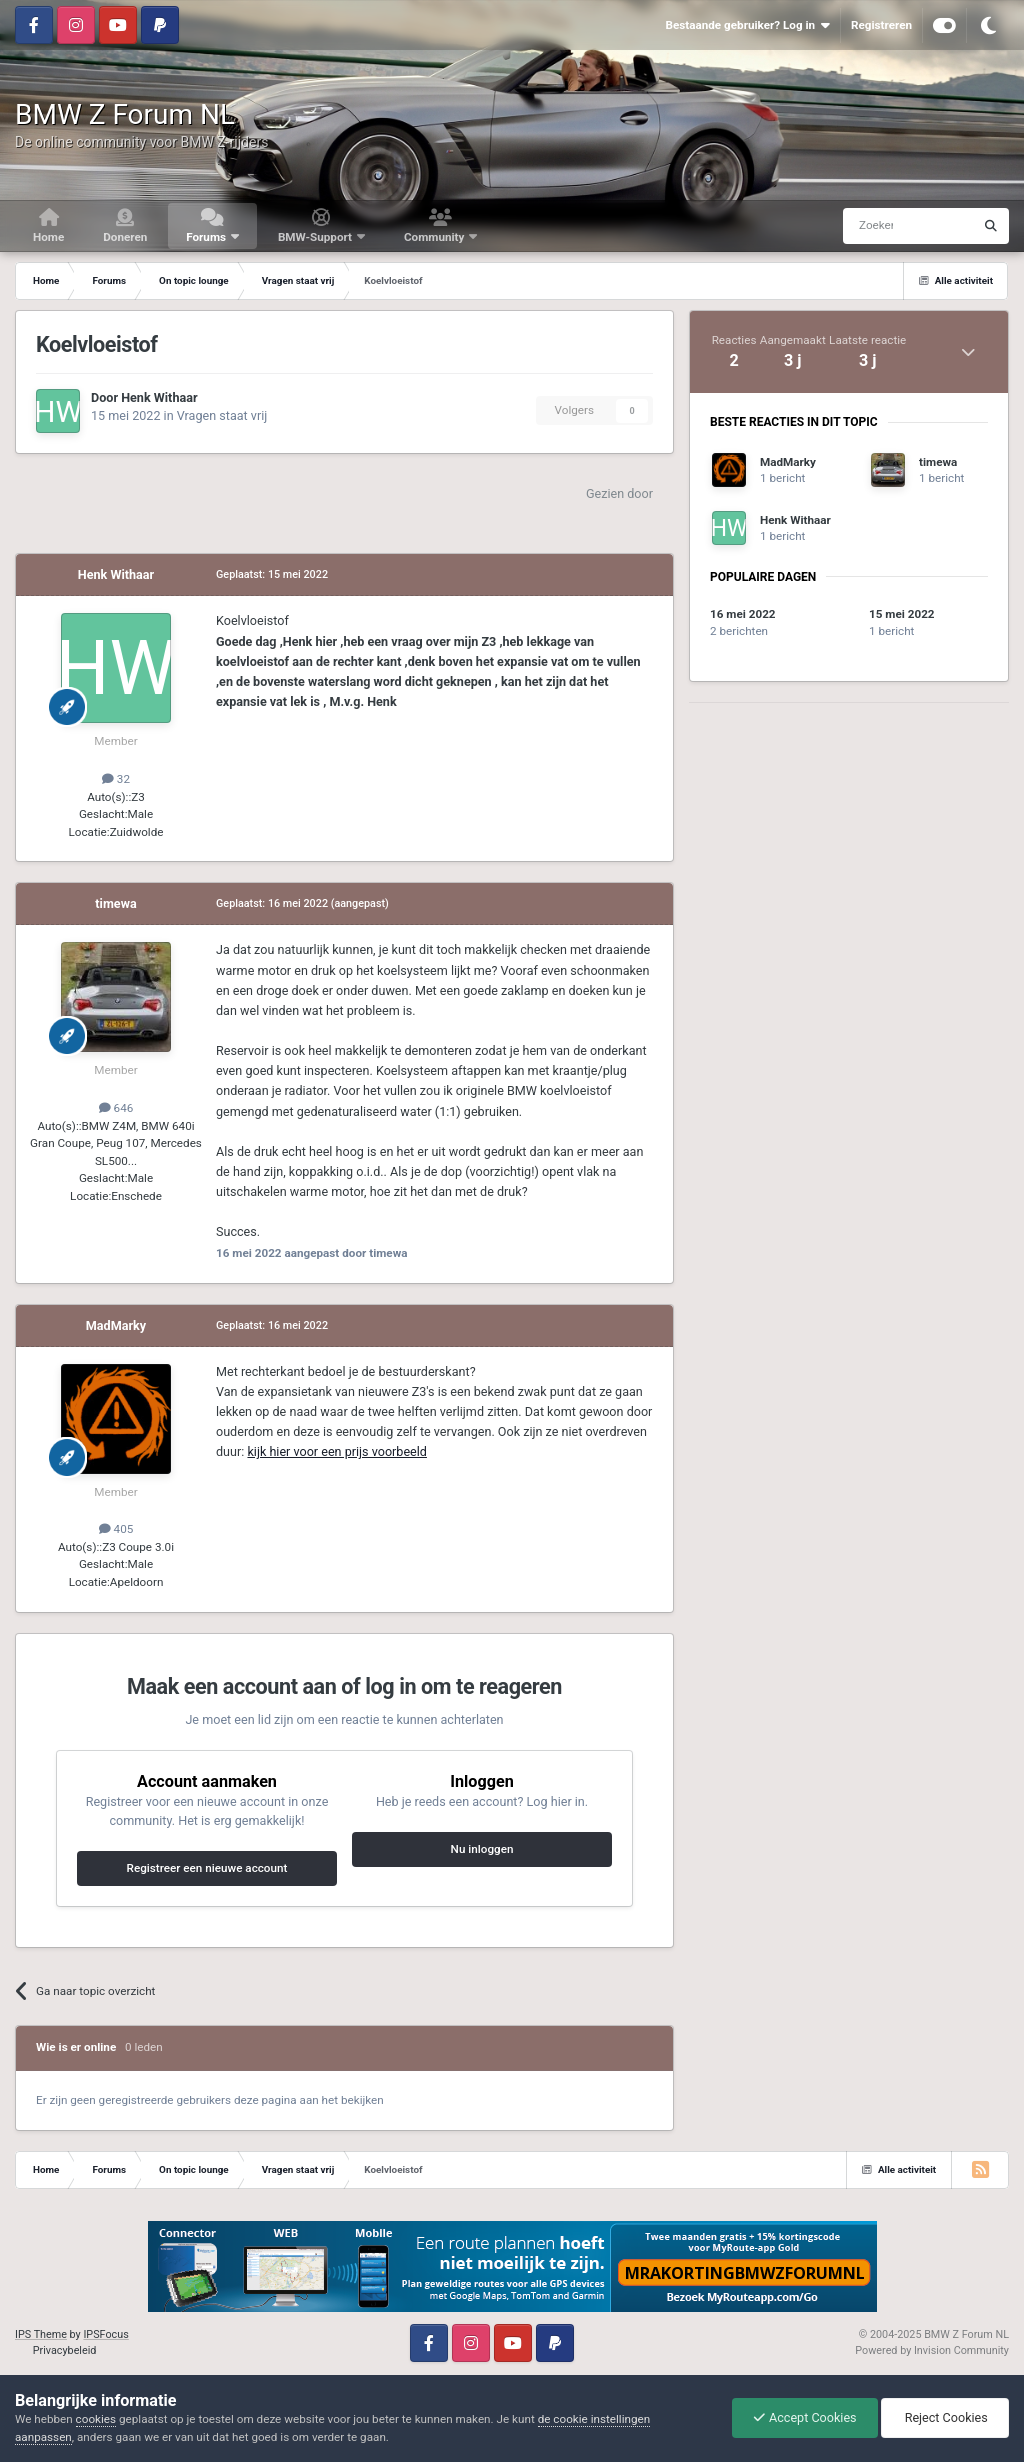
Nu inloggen (482, 1849)
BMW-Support (316, 237)
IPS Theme (41, 2334)
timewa (115, 903)
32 (116, 779)
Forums (207, 237)
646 (116, 1108)
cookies (96, 2419)
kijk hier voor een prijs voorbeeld (337, 1451)
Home (48, 237)
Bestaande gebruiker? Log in (747, 25)
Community (435, 237)
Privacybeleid (65, 2350)
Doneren (125, 237)
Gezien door (619, 493)
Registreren (881, 25)
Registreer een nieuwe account (207, 1868)
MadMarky (116, 1325)
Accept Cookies (805, 2417)
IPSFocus (105, 2334)
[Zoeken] (870, 226)
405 (116, 1529)
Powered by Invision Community (932, 2350)
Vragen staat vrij (222, 415)
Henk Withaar (159, 397)
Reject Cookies (945, 2417)
